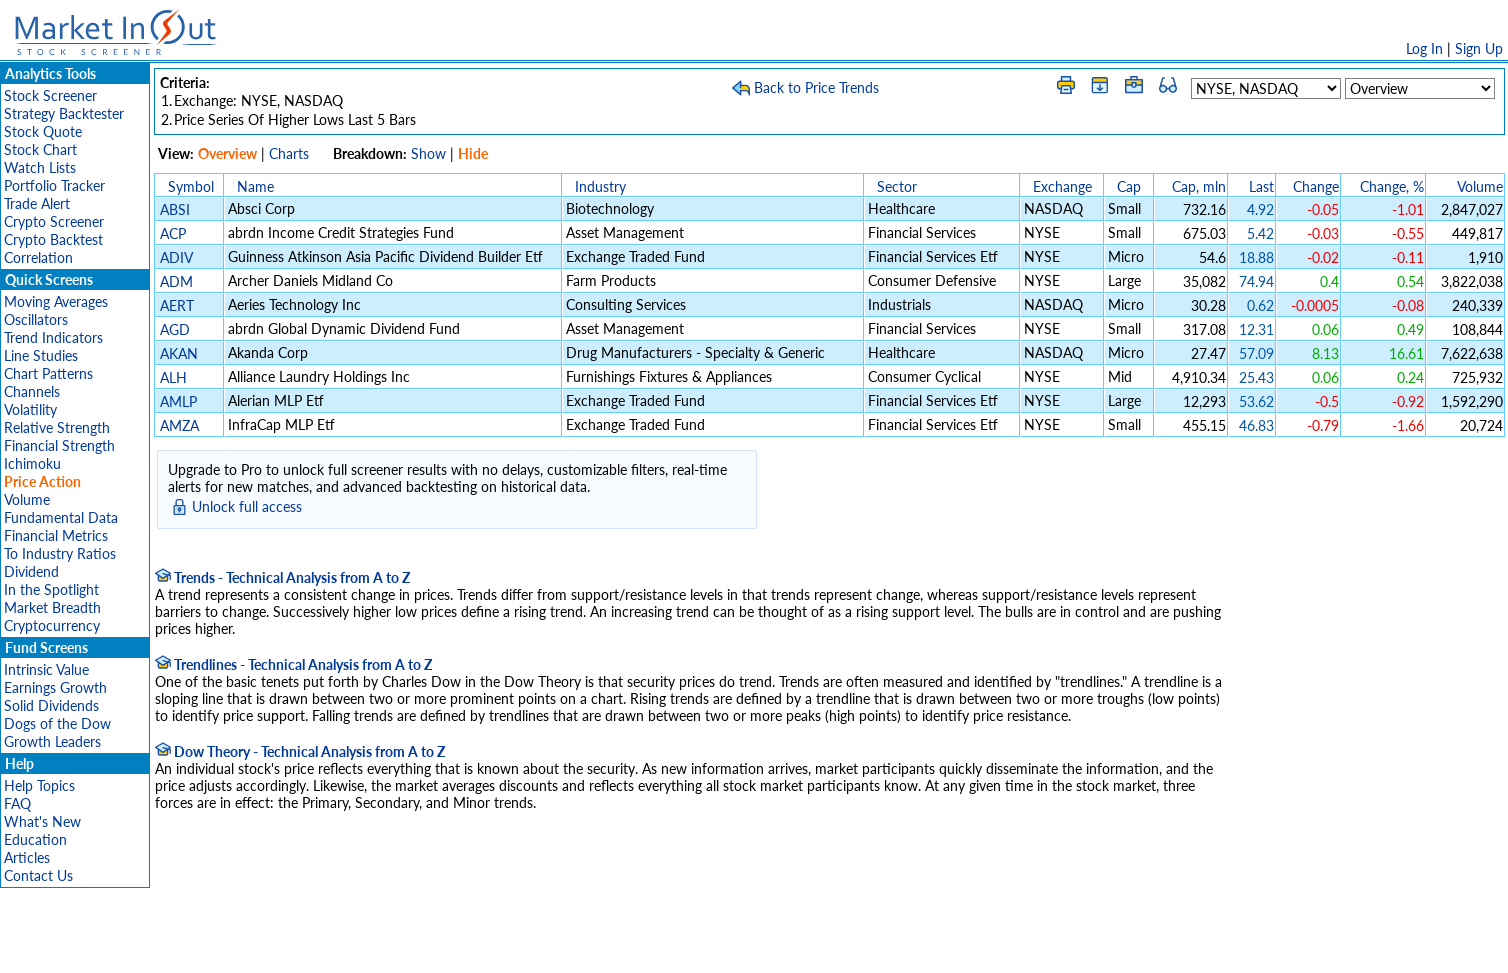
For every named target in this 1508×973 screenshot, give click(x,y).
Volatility (30, 409)
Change (1316, 186)
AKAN (179, 353)
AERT (177, 305)
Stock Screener (50, 95)
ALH (173, 377)
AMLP (178, 401)
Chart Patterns (48, 373)
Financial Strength (59, 445)
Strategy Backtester (64, 113)
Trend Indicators (53, 337)
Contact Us (38, 875)
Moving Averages (56, 301)
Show (428, 153)
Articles (27, 857)
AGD (175, 329)
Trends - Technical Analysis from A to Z (282, 577)
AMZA (179, 425)
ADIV (176, 257)
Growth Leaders (52, 741)
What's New (42, 821)
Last (1261, 186)
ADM (176, 281)
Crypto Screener (54, 221)
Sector (897, 186)
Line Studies (41, 355)
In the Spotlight (51, 589)
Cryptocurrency (52, 625)
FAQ (17, 803)
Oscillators (36, 319)
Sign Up (1479, 48)
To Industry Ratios (60, 553)
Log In (1424, 48)
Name (255, 186)
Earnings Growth (55, 687)
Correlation (38, 257)
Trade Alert (37, 203)
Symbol (191, 186)
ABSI (175, 209)
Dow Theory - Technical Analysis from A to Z (300, 751)
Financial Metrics (56, 535)
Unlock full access (247, 506)
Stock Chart (40, 149)
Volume (27, 499)
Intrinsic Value (46, 669)
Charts (289, 153)
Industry (600, 186)
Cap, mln (1199, 186)
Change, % (1392, 186)
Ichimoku (32, 463)
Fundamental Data (61, 517)
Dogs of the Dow (57, 723)
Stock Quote (43, 131)
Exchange (1062, 186)
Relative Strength (57, 427)
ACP (173, 233)
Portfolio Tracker (54, 185)
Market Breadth (52, 607)
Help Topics (39, 785)
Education (35, 839)
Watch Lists (40, 167)
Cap (1129, 186)
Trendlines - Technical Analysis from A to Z (293, 664)
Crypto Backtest (53, 239)
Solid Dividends (51, 705)
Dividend (31, 571)
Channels (32, 391)
